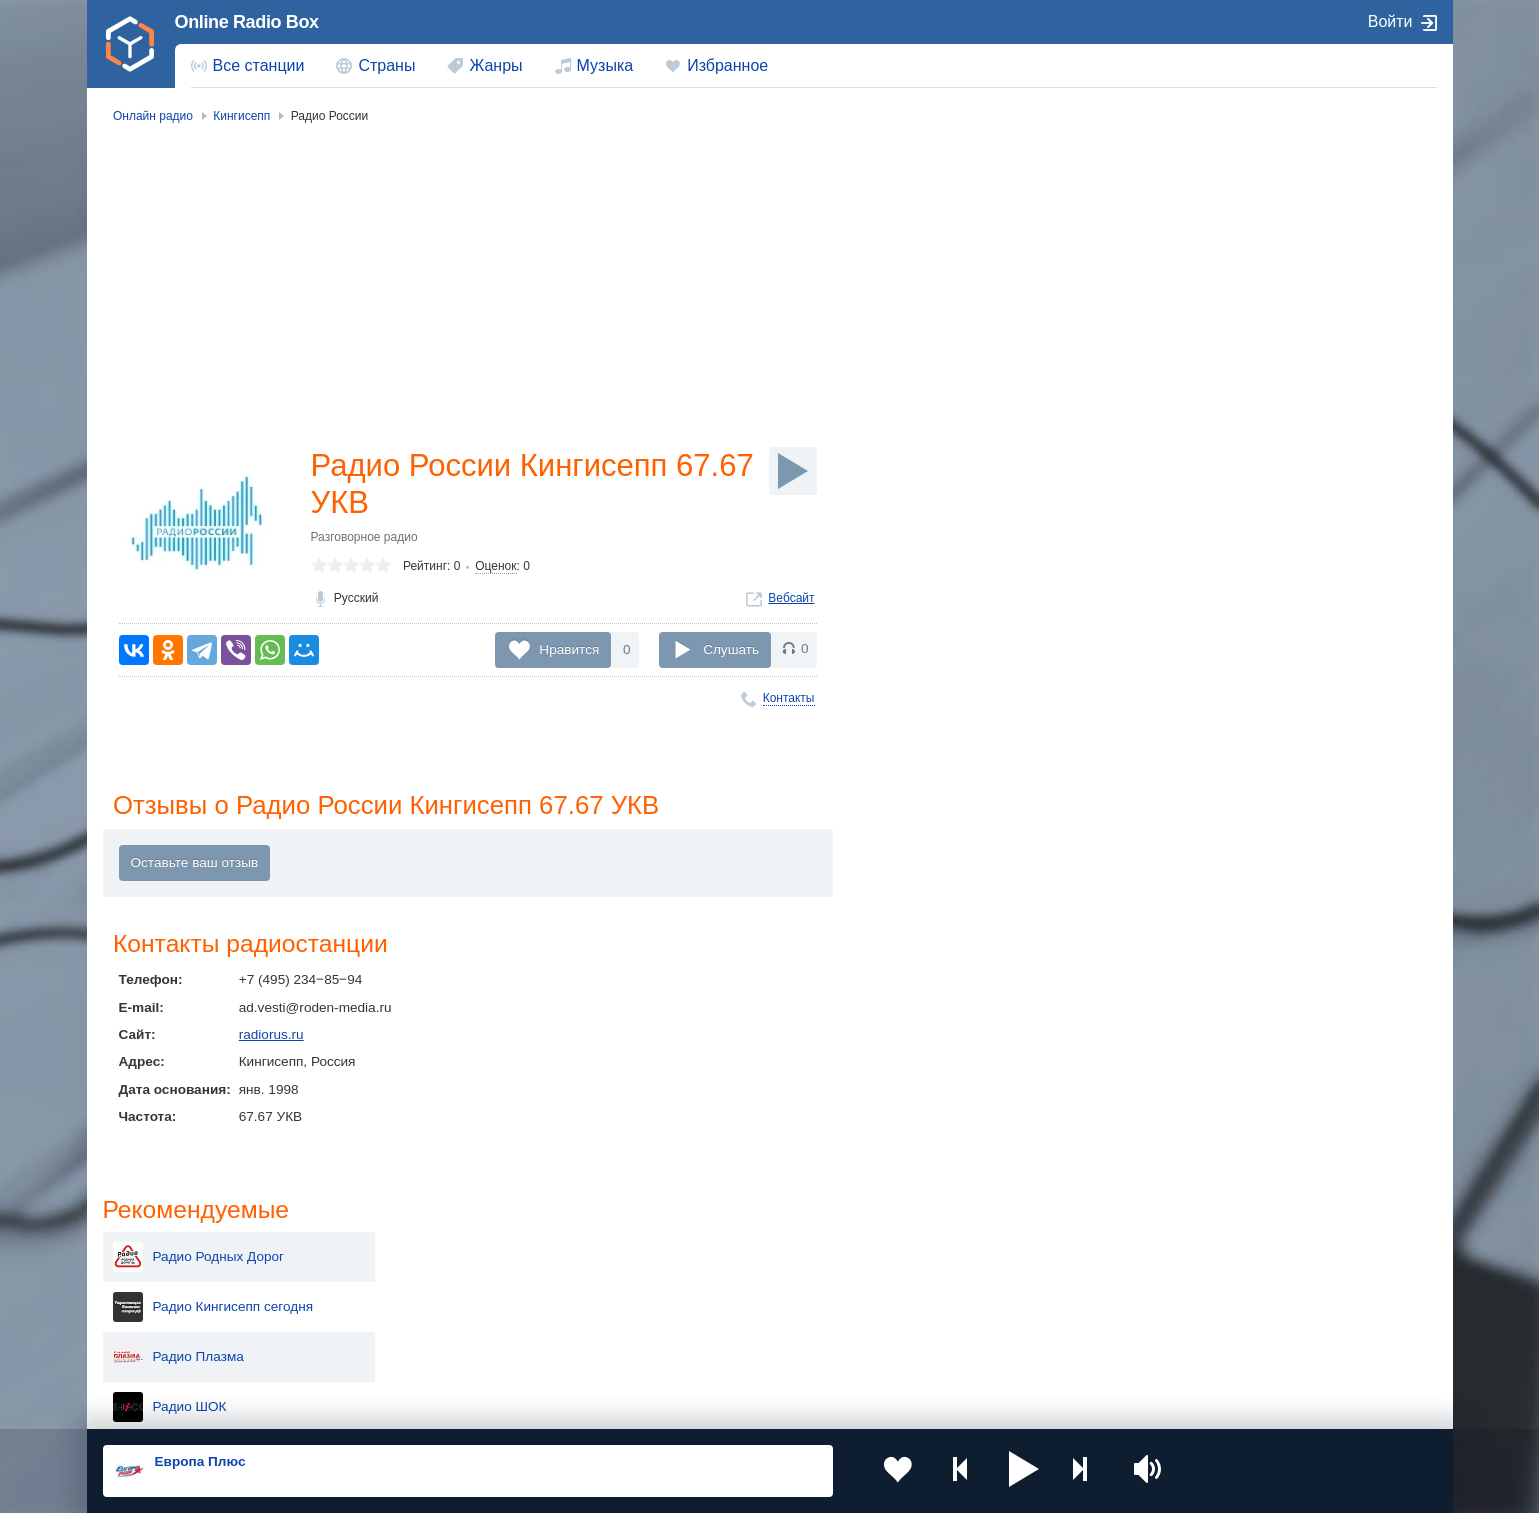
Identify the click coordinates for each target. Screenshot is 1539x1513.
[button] (999, 1471)
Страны (386, 65)
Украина (433, 1249)
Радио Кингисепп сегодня (1275, 258)
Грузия (428, 1350)
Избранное (727, 65)
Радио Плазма (1240, 308)
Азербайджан (718, 1350)
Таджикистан (447, 1281)
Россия (160, 1249)
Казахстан (978, 1249)
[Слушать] (793, 471)
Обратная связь (697, 1405)
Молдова (704, 1249)
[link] (131, 44)
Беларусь (167, 1350)
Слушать (731, 649)
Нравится (569, 649)
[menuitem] (248, 66)
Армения (704, 1281)
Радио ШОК (1232, 358)
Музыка (605, 65)
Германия (976, 1350)
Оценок (495, 569)
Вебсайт (791, 601)
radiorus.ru (271, 1036)
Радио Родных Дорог (1261, 208)
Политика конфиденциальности (544, 1405)
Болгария (975, 1281)
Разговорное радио (364, 540)
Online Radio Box (247, 22)
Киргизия (166, 1281)
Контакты (789, 698)
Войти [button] (1390, 21)
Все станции (259, 65)
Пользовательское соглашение (350, 1405)
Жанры (495, 65)
